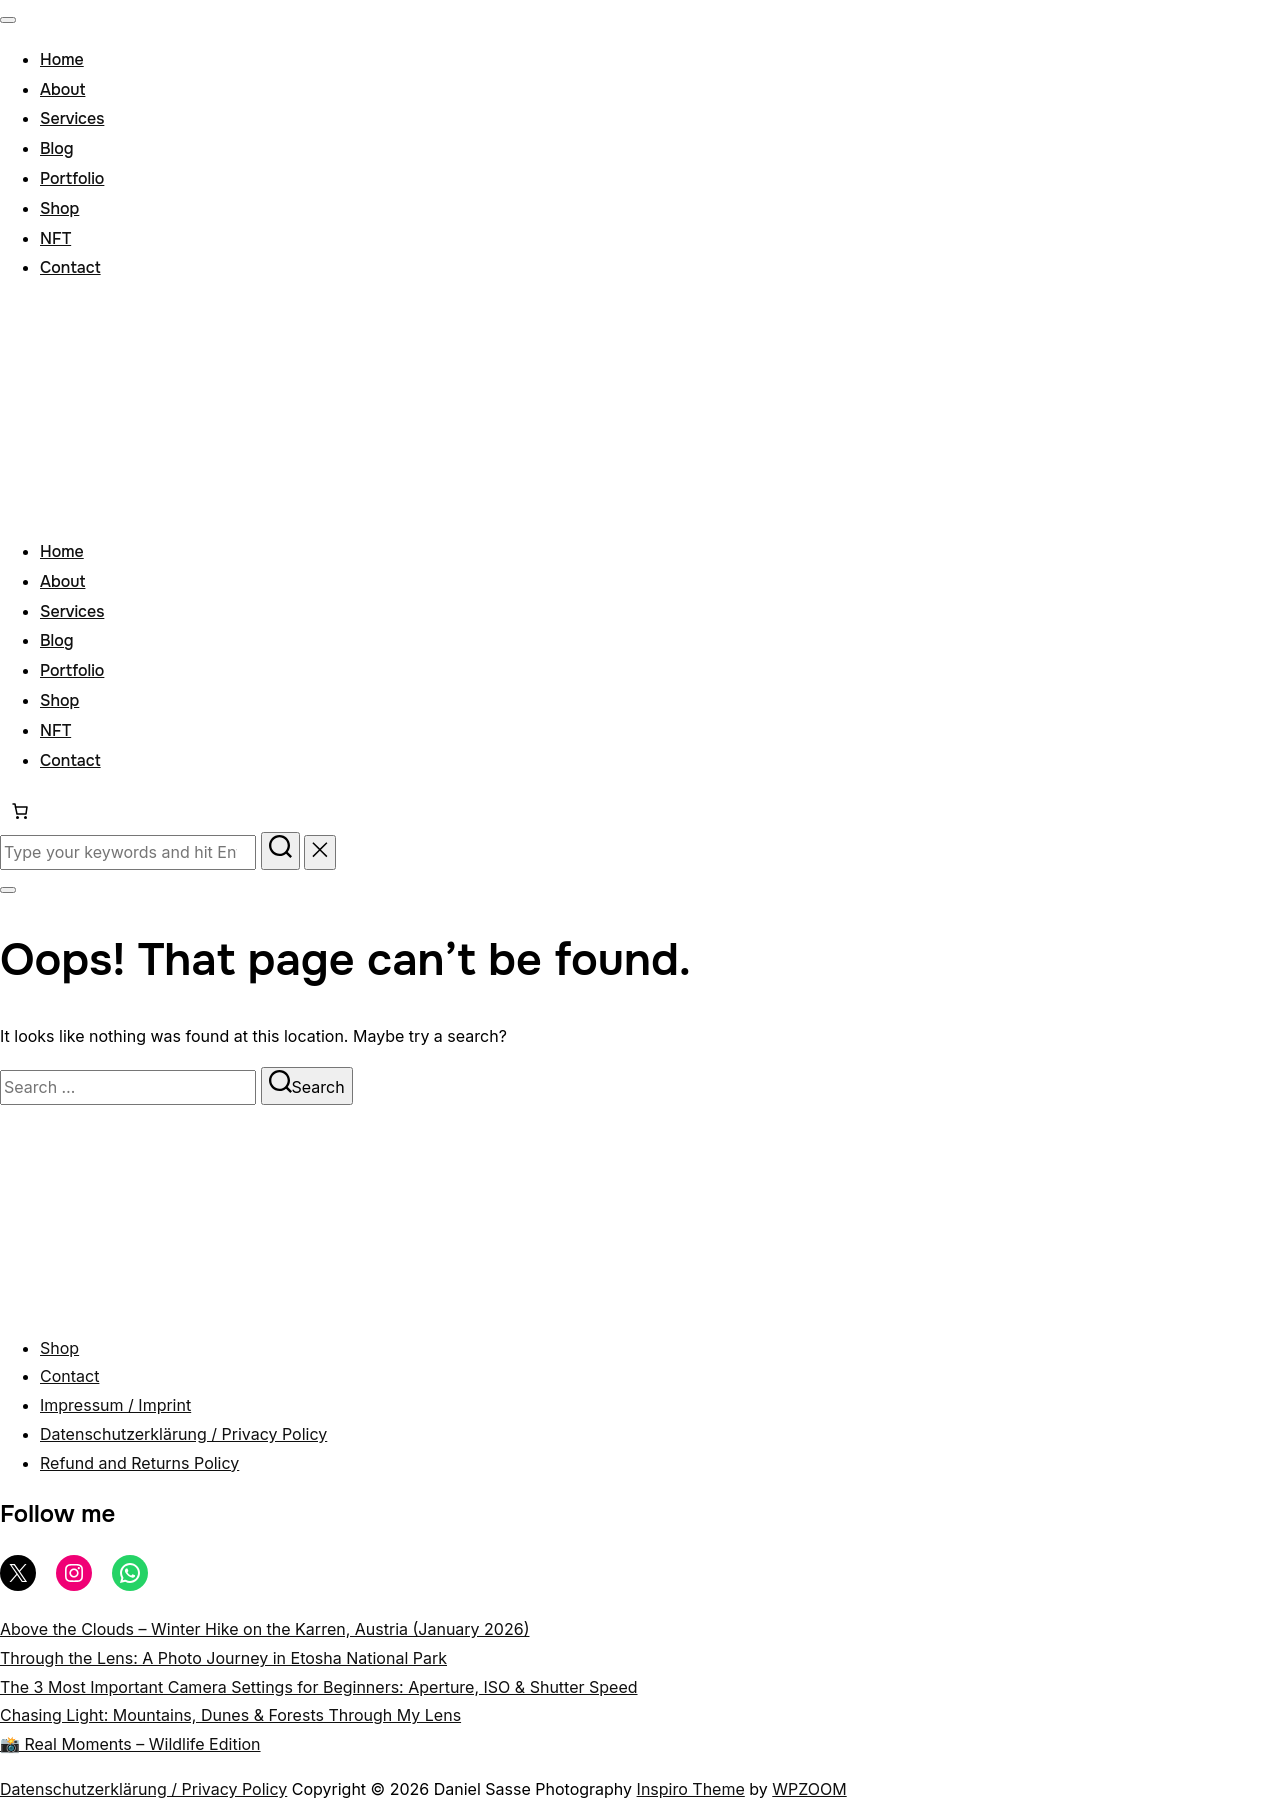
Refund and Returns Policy (139, 1463)
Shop (59, 208)
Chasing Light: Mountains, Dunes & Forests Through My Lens (230, 1715)
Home (62, 59)
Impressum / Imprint (115, 1405)
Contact (70, 267)
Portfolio (72, 178)
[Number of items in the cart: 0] (20, 811)
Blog (57, 148)
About (62, 89)
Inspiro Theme (691, 1789)
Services (72, 118)
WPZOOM (809, 1789)
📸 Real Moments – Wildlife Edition (130, 1744)
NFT (55, 238)
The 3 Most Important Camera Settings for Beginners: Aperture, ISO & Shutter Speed (319, 1687)
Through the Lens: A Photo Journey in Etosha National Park (223, 1658)
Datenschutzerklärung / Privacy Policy (183, 1434)
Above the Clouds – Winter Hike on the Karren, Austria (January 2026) (264, 1629)
